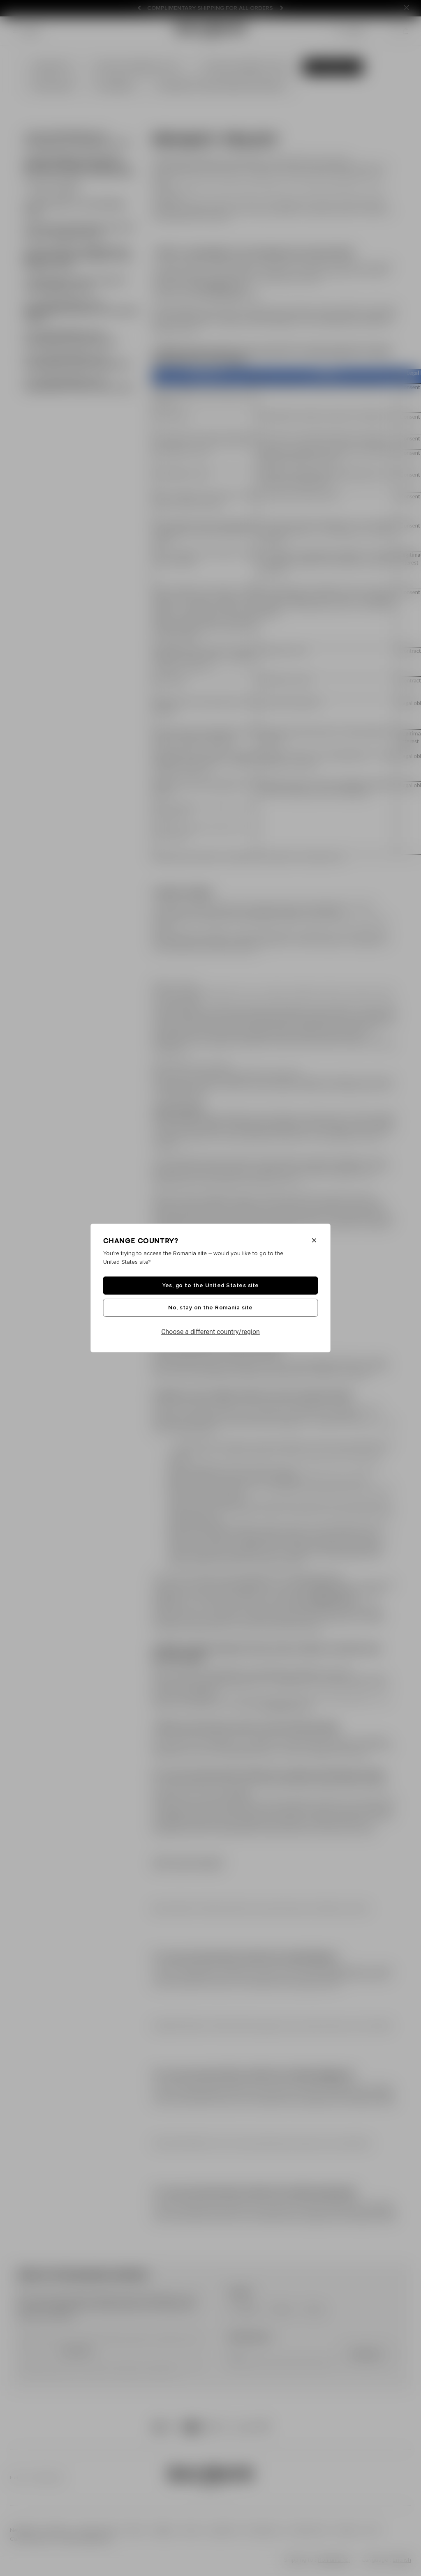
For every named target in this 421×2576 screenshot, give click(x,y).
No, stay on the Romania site (210, 1308)
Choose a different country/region (210, 1332)
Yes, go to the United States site (210, 1285)
